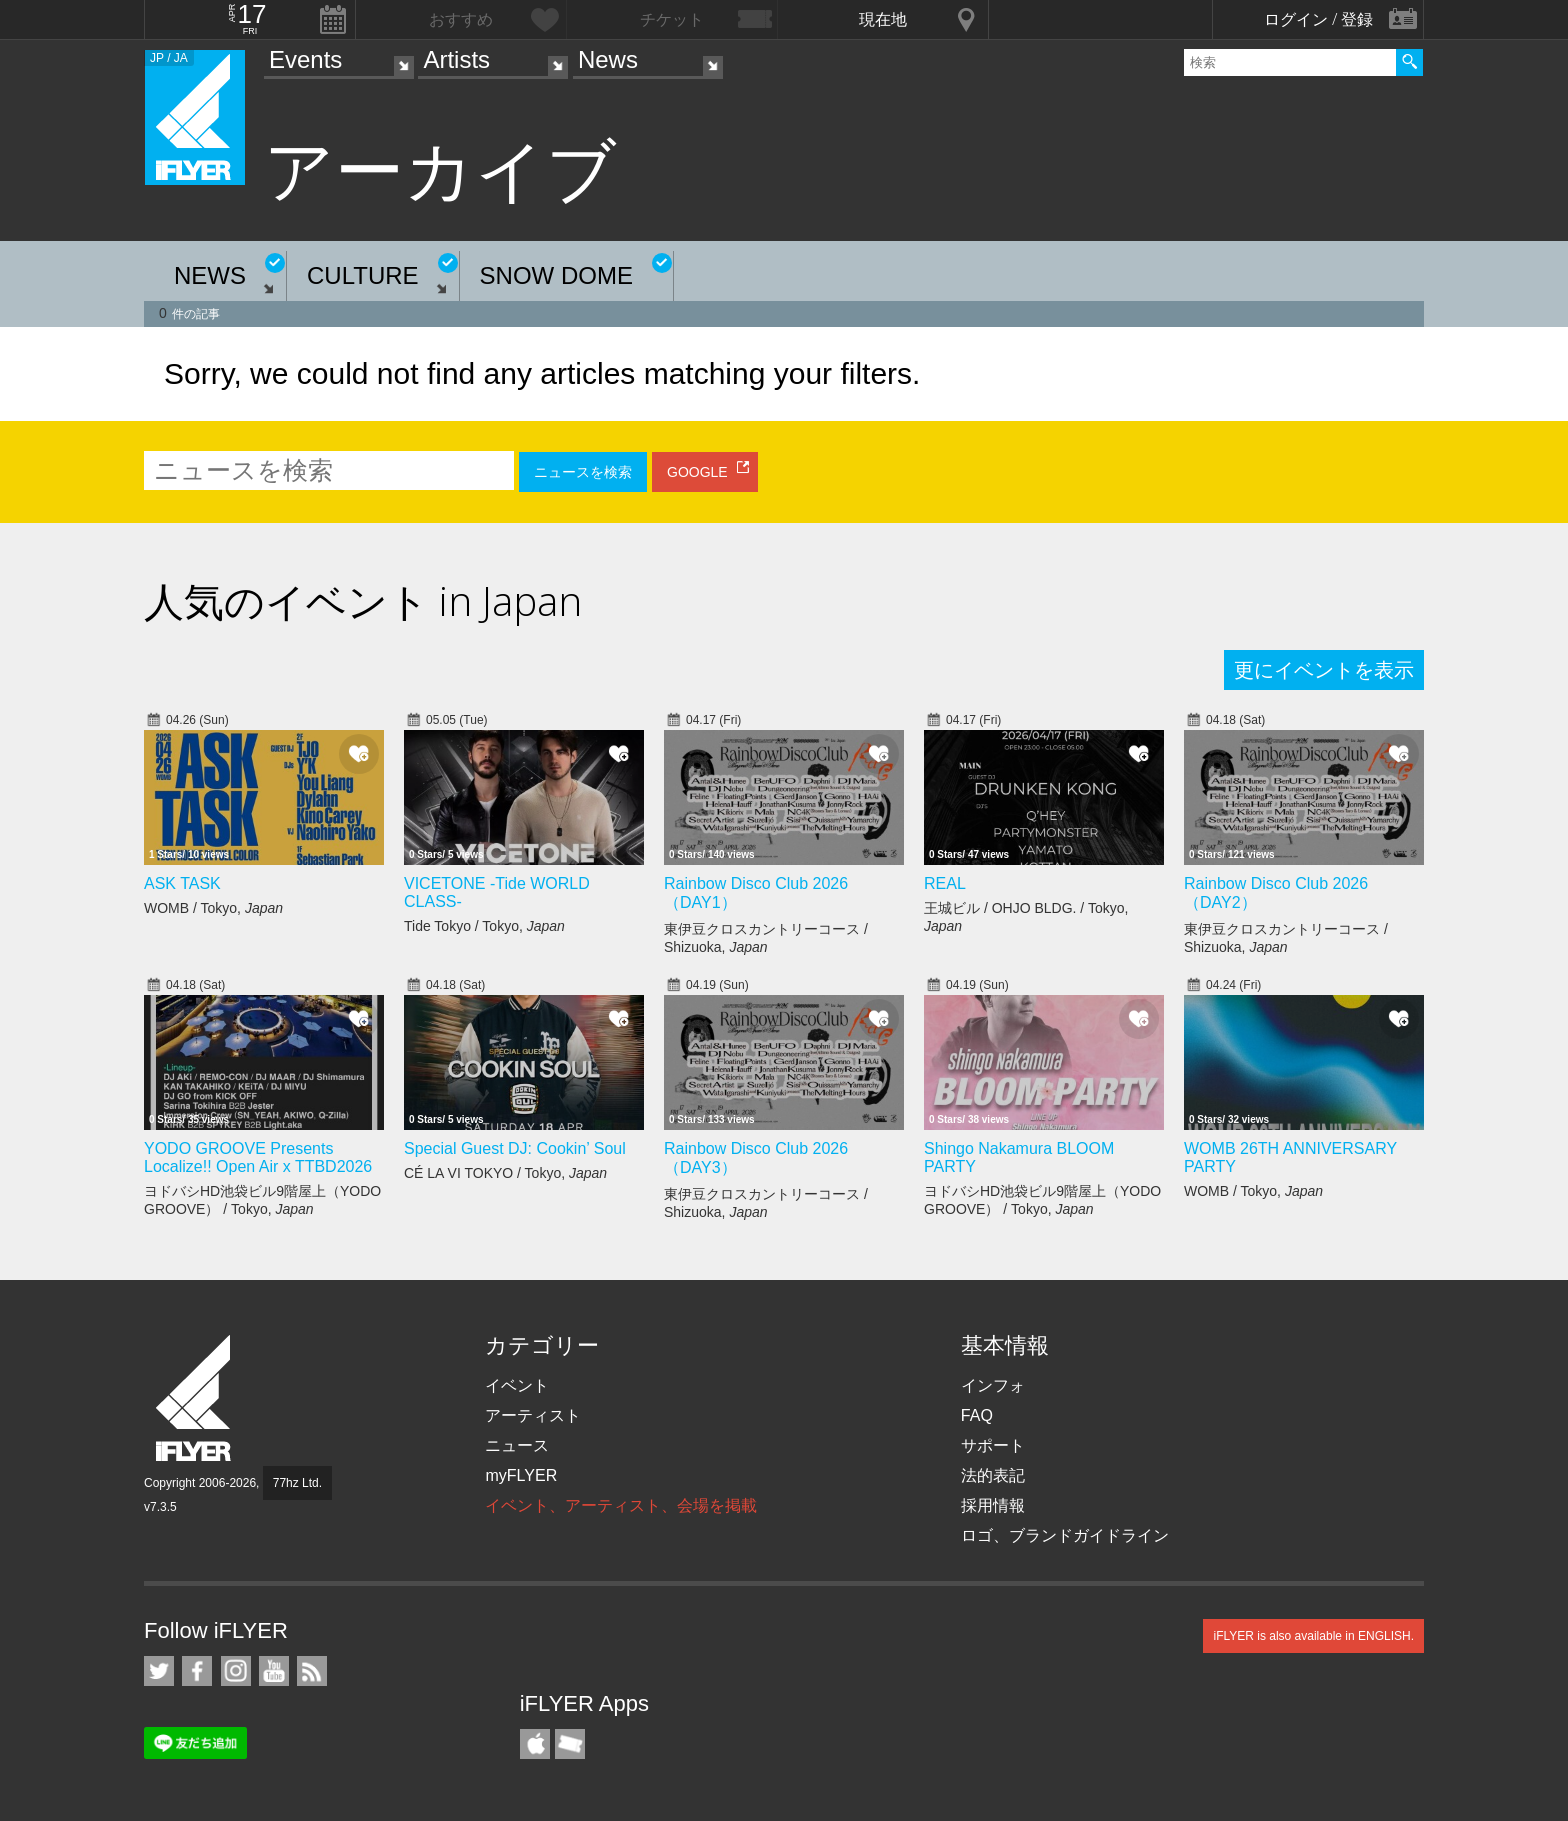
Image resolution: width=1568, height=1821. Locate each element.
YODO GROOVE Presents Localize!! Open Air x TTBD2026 (258, 1157)
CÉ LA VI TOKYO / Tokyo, (505, 1173)
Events (305, 59)
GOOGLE (697, 472)
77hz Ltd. (297, 1483)
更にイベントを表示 (1324, 670)
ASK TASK (182, 883)
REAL (945, 883)
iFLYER (195, 1398)
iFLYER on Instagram (236, 1671)
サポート (993, 1445)
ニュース (517, 1445)
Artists (456, 59)
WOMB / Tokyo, (213, 908)
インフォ (993, 1385)
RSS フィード (312, 1671)
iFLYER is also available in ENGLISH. (1313, 1636)
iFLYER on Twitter (159, 1671)
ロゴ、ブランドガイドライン (1065, 1535)
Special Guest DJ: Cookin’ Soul (515, 1148)
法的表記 (993, 1475)
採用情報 (993, 1505)
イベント (517, 1385)
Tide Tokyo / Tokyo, (484, 926)
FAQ (977, 1415)
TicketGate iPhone (570, 1744)
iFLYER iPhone (535, 1744)
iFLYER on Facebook (197, 1671)
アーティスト (533, 1415)
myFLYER (521, 1475)
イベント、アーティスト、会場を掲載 (621, 1505)
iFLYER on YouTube (274, 1671)
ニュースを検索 (583, 472)
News (608, 59)
